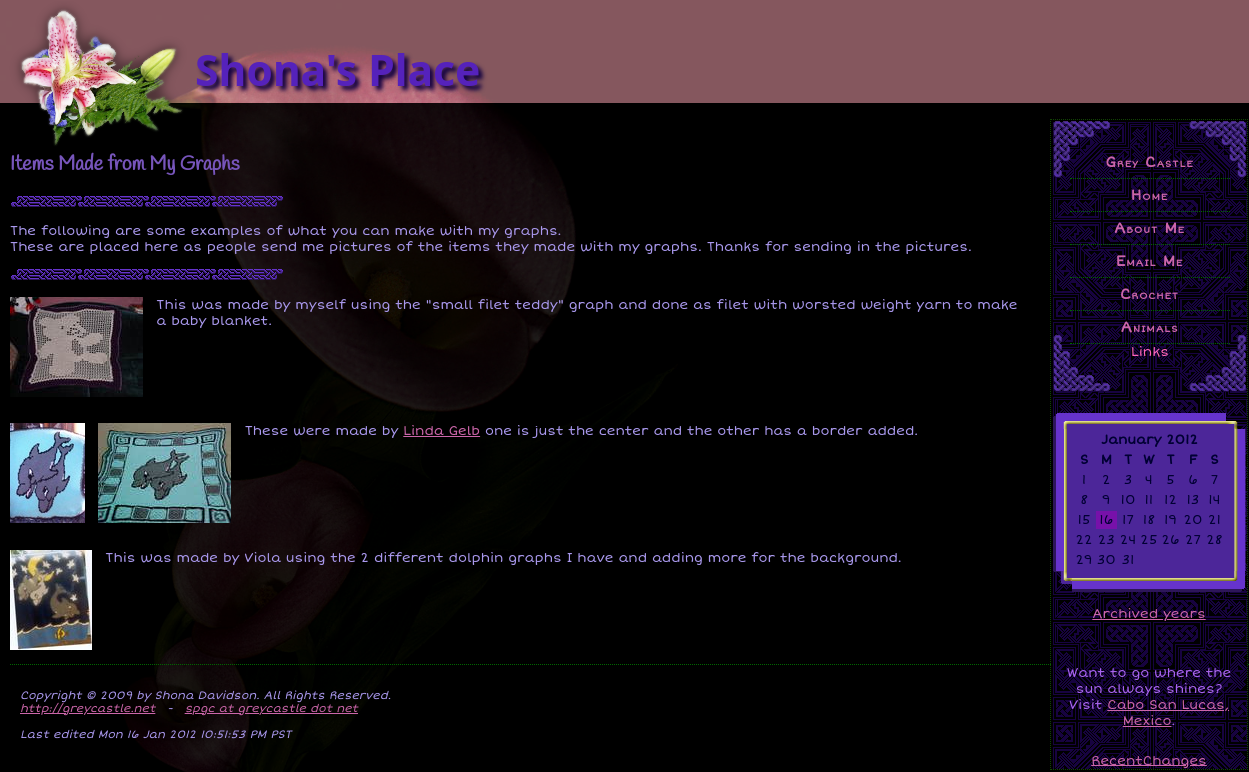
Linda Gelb (441, 431)
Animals (1150, 327)
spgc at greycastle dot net (271, 708)
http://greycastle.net (87, 708)
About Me (1149, 228)
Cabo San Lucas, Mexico (1168, 713)
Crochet (1149, 294)
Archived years (1148, 614)
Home (1149, 195)
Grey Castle (1149, 162)
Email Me (1150, 261)
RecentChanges (1149, 760)
